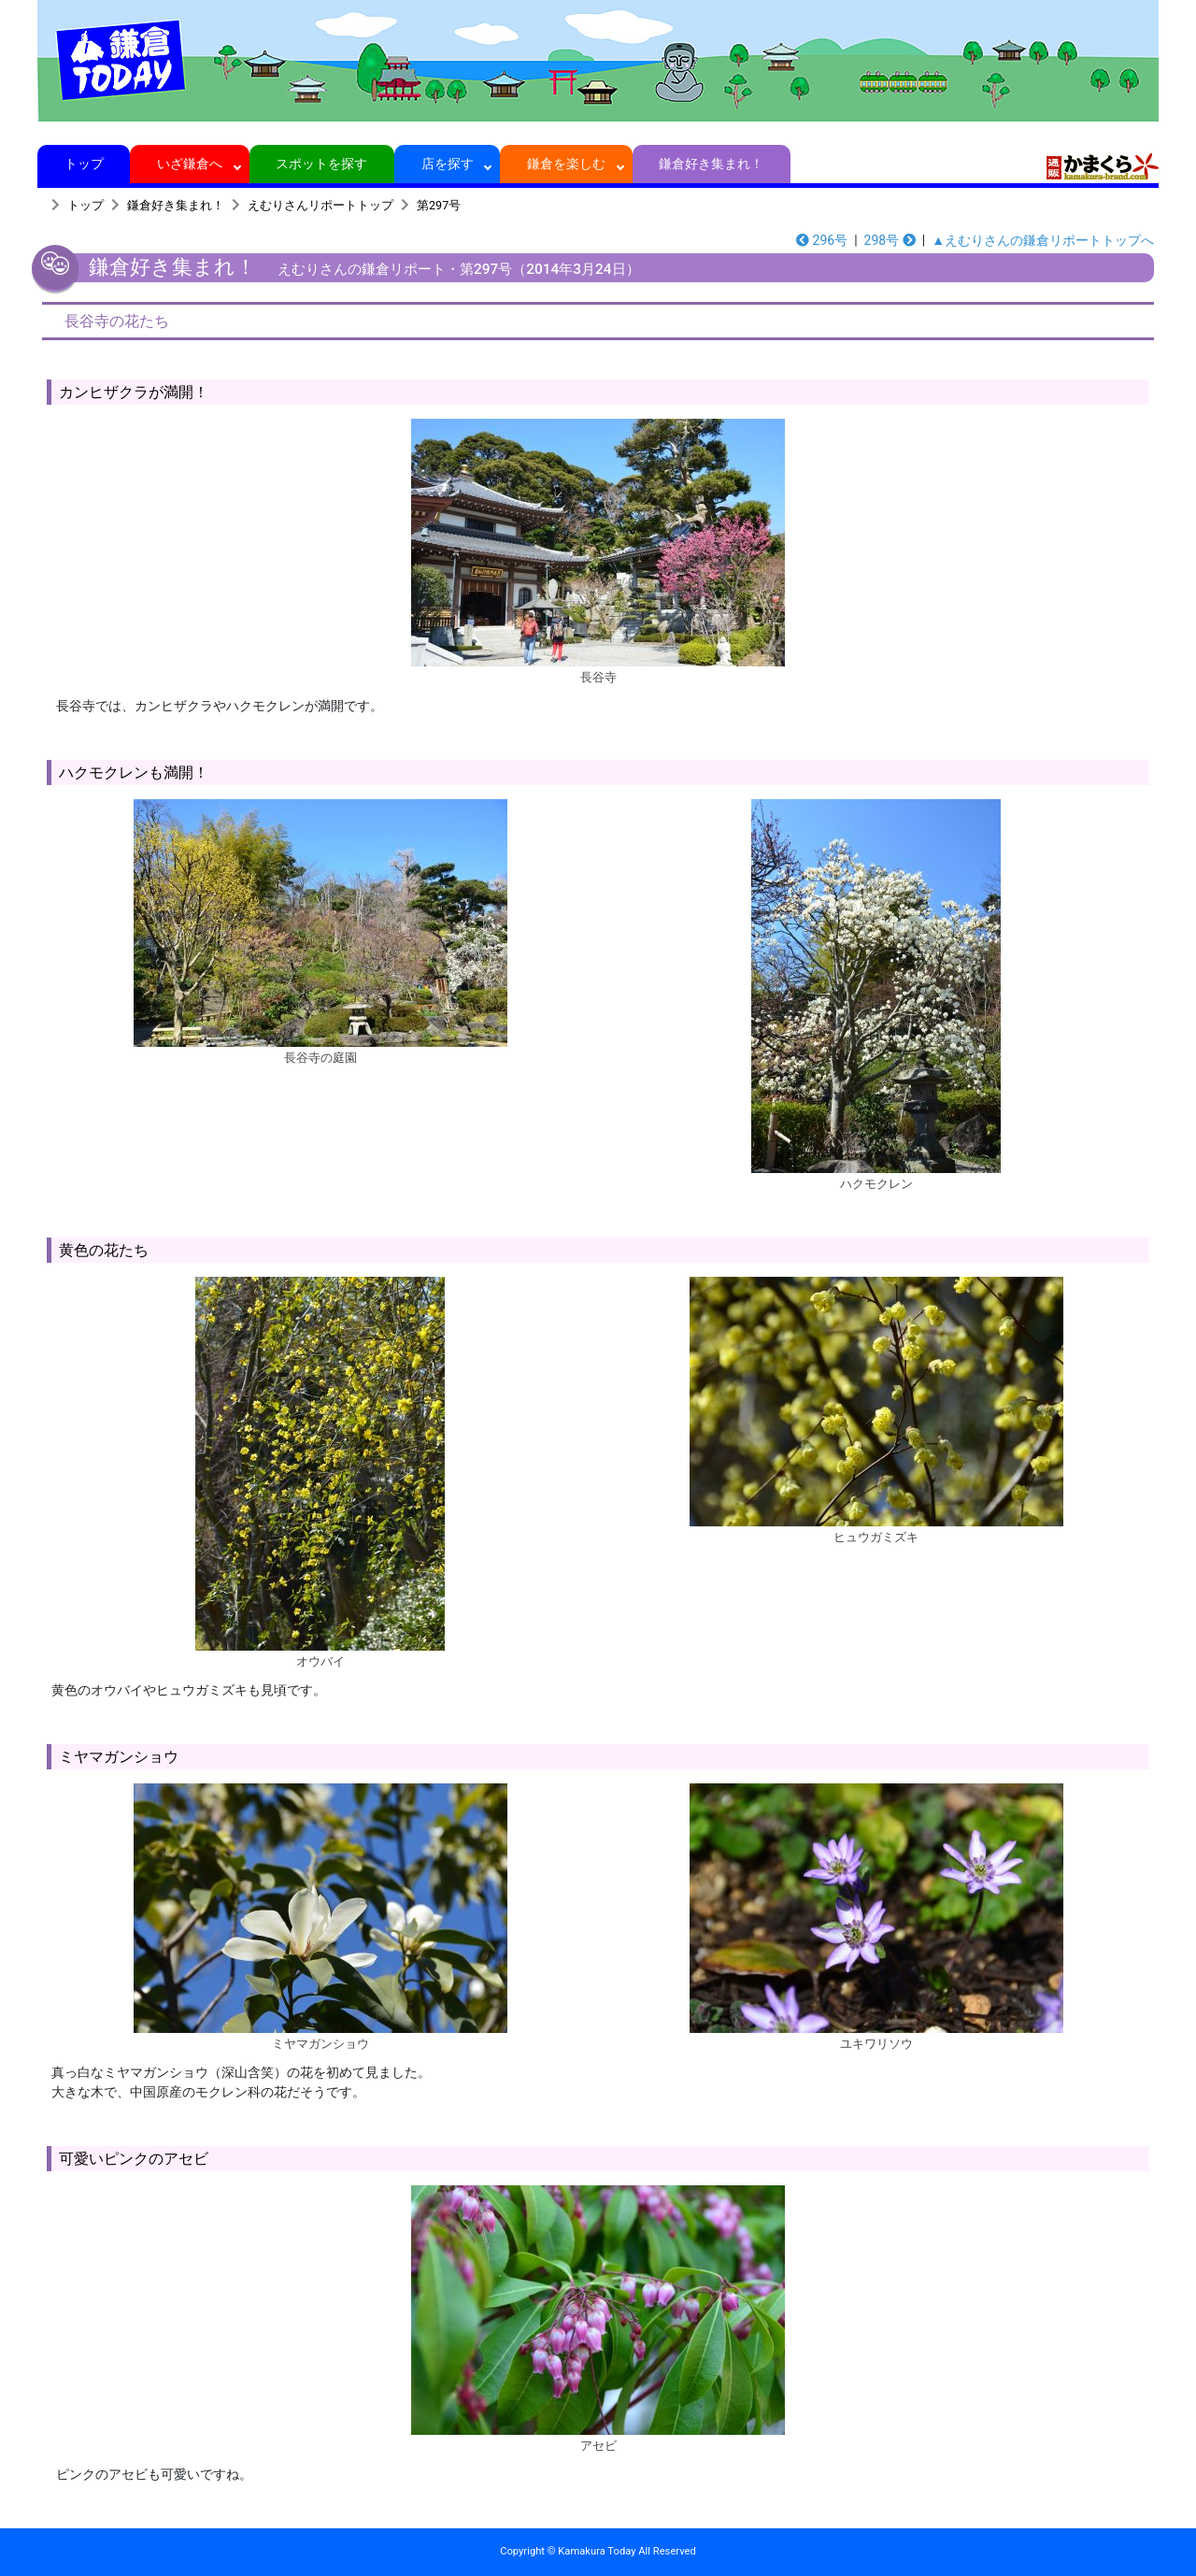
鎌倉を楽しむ (566, 163)
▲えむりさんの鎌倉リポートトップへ (1043, 240)
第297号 (439, 205)
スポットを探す (322, 163)
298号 (890, 240)
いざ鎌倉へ (190, 163)
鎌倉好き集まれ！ (711, 163)
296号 (821, 240)
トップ (84, 163)
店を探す (447, 163)
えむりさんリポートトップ (320, 205)
